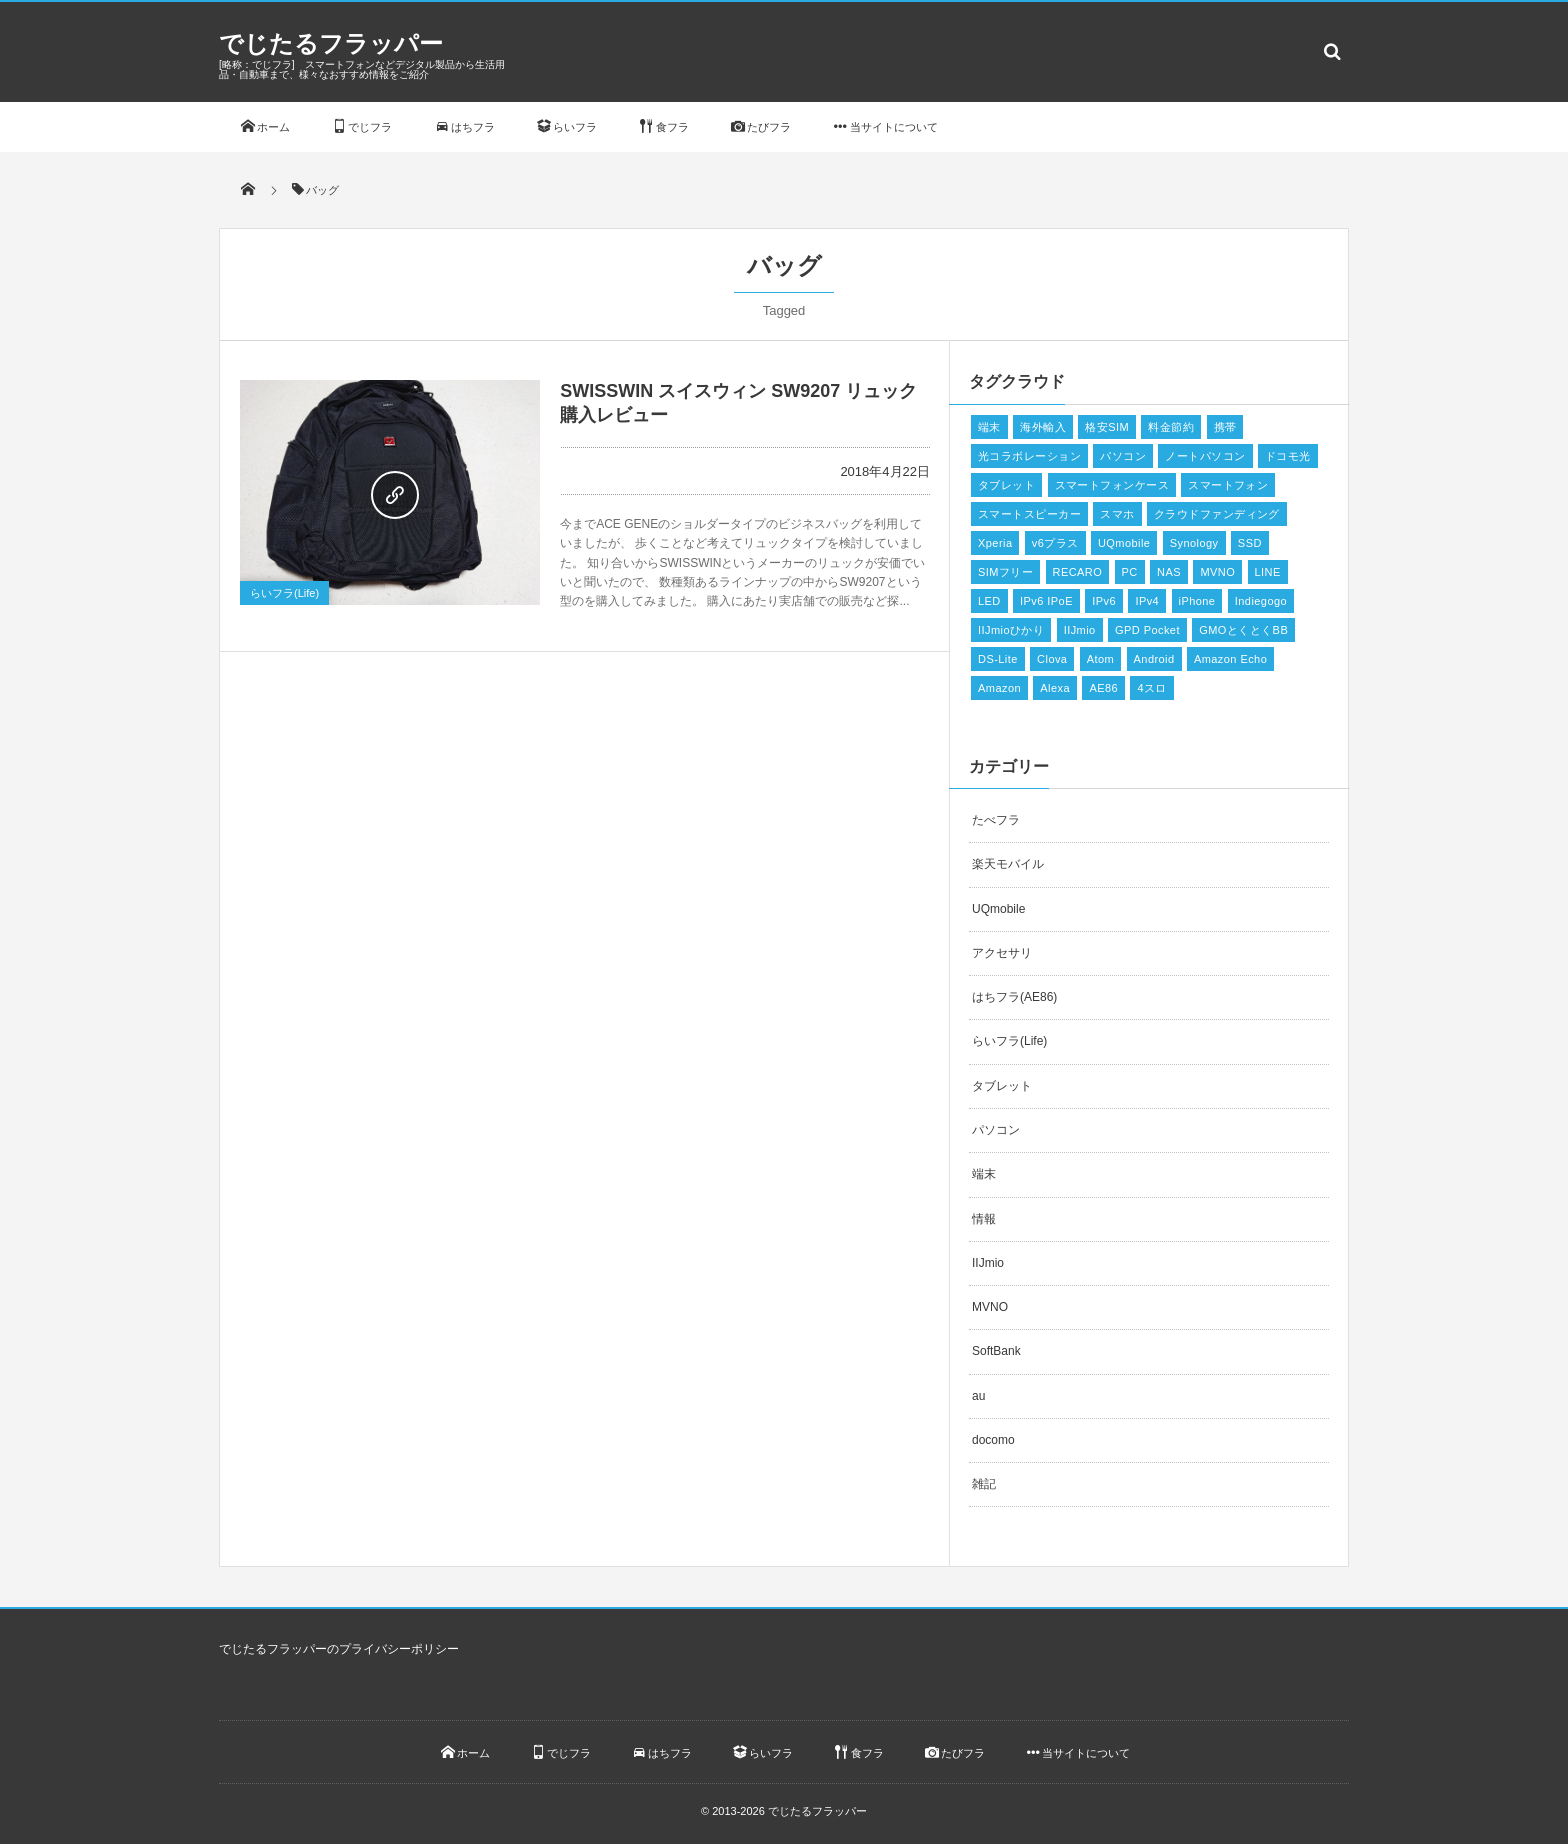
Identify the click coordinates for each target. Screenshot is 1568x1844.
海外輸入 (1043, 427)
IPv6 (1104, 601)
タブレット (1006, 485)
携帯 (1225, 427)
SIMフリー (1005, 572)
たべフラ (996, 820)
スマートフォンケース (1112, 485)
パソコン (1123, 456)
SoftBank (996, 1351)
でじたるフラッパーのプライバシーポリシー (339, 1649)
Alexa (1055, 688)
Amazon (999, 688)
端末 (989, 427)
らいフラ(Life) (284, 593)
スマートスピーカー (1029, 514)
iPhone (1197, 601)
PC (1130, 572)
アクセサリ (1002, 953)
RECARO (1078, 572)
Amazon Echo (1230, 659)
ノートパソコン (1205, 456)
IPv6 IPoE (1046, 601)
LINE (1268, 572)
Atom (1100, 659)
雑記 (984, 1484)
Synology (1194, 543)
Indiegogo (1261, 601)
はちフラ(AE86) (1014, 997)
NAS (1169, 572)
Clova (1052, 659)
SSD (1250, 543)
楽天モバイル (1008, 864)
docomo (993, 1440)
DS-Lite (998, 659)
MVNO (1217, 572)
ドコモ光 (1288, 456)
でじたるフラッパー (331, 43)
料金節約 (1171, 427)
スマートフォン (1228, 485)
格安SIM (1107, 427)
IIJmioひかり (1011, 630)
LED (989, 601)
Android (1154, 659)
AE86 (1103, 688)
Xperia (995, 543)
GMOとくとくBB (1243, 630)
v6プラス (1055, 543)
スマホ (1117, 514)
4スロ (1151, 688)
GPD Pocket (1147, 630)
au (978, 1396)
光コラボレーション (1029, 456)
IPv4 (1147, 601)
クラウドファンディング (1217, 514)
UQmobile (1124, 543)
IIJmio (1080, 630)
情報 (984, 1219)
